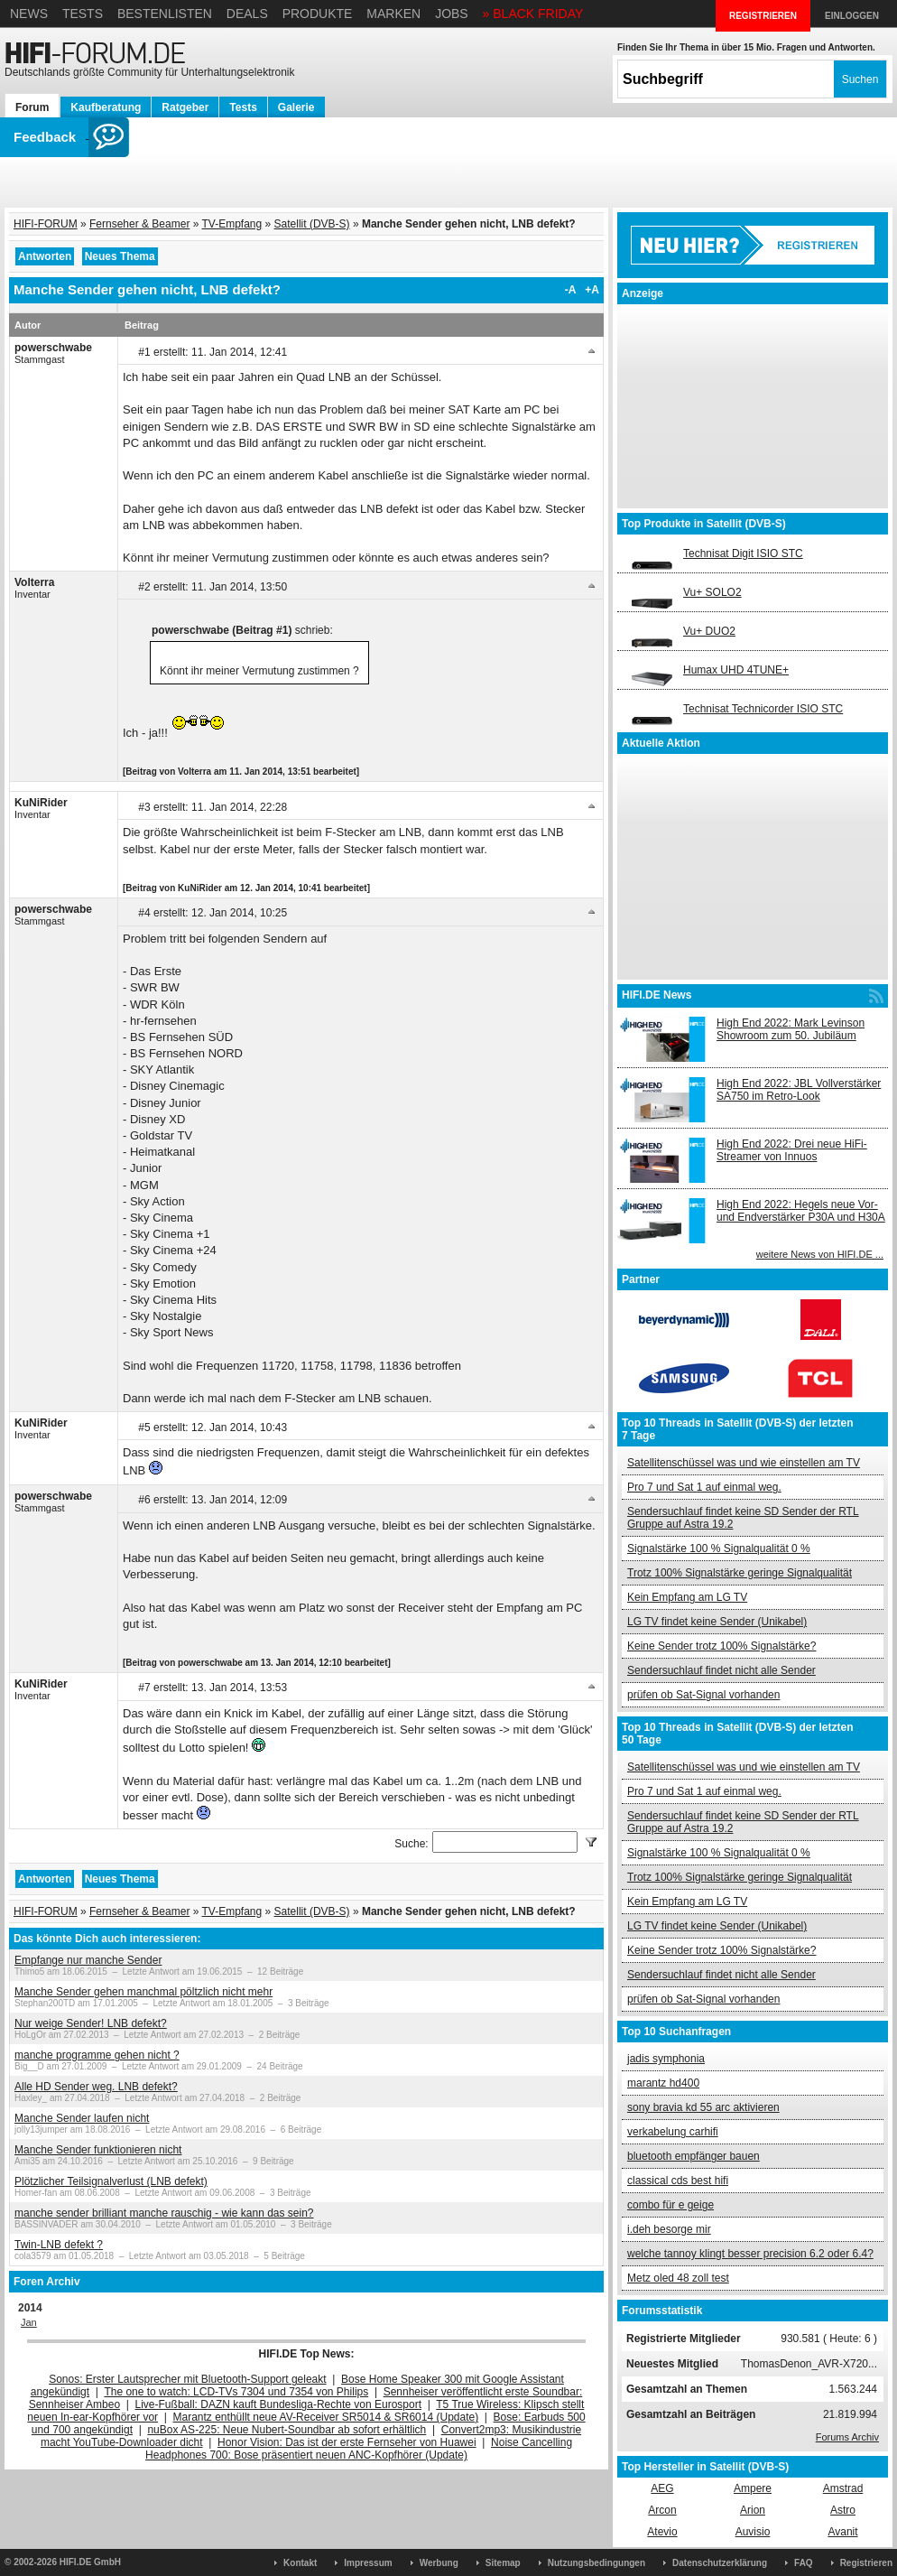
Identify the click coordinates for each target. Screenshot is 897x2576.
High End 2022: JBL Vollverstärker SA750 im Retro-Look (799, 1089)
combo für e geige (670, 2205)
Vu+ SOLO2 (712, 592)
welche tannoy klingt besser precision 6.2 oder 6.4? (750, 2253)
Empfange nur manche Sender (88, 1960)
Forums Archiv (847, 2437)
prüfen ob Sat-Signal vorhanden (703, 1694)
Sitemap (503, 2563)
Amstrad (843, 2488)
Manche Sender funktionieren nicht (97, 2150)
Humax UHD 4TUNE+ (736, 670)
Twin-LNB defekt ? (58, 2244)
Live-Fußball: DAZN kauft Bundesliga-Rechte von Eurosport (278, 2404)
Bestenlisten (164, 13)
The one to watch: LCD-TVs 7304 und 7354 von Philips (236, 2391)
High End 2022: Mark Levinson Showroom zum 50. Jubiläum (791, 1029)
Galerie (296, 107)
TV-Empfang (232, 224)
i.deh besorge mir (669, 2229)
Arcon (662, 2510)
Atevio (662, 2531)
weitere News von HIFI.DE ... (819, 1254)
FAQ (803, 2563)
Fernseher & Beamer (139, 224)
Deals (247, 13)
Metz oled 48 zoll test (678, 2278)
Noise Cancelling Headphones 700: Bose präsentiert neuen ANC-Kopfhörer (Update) (358, 2448)
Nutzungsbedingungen (596, 2563)
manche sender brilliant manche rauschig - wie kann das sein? (164, 2213)
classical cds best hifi (677, 2180)
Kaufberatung (105, 107)
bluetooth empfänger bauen (693, 2156)
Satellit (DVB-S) (312, 224)
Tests (82, 13)
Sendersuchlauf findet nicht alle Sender (721, 1670)
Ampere (753, 2488)
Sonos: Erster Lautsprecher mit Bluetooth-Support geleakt (188, 2379)
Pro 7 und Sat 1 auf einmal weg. (704, 1487)
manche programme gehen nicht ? (97, 2055)
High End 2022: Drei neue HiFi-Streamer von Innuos (792, 1150)
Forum (32, 107)
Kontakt (300, 2563)
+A (592, 290)
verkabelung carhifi (672, 2131)
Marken (393, 13)
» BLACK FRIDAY (533, 13)
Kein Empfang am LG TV (687, 1597)
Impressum (368, 2563)
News (29, 13)
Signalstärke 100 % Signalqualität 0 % (718, 1548)
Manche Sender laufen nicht (81, 2118)
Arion (752, 2510)
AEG (662, 2488)
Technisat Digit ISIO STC (743, 553)
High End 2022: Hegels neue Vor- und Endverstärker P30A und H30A (801, 1210)
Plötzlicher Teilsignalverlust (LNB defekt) (111, 2181)
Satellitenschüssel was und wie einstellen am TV (743, 1462)
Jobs (451, 13)
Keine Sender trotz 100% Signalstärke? (721, 1646)
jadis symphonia (666, 2058)
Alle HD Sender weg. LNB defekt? (96, 2086)
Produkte (317, 13)
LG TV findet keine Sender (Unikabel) (717, 1621)
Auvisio (753, 2531)
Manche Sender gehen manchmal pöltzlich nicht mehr (143, 1991)
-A (571, 290)
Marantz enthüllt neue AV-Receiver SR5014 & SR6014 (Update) (326, 2417)
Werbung (439, 2563)
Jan (29, 2322)
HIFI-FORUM (46, 224)
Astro (842, 2510)
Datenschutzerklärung (719, 2563)
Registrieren (866, 2563)
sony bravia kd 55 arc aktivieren (703, 2107)
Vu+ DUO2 (709, 631)
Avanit (842, 2531)
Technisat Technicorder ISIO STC (763, 708)
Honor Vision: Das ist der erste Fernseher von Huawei (346, 2442)
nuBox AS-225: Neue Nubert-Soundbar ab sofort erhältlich (286, 2429)
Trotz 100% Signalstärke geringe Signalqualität (739, 1573)
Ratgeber (185, 107)
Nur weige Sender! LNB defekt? (90, 2023)
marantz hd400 (663, 2083)
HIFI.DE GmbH (90, 2562)
